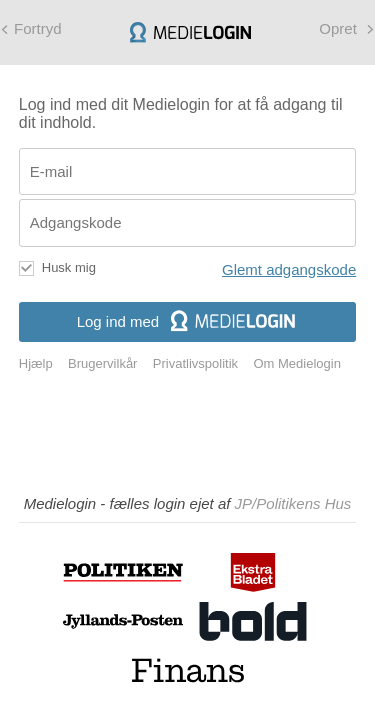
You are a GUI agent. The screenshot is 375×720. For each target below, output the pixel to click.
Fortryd (38, 28)
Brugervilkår (102, 364)
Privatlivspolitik (195, 364)
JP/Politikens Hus (293, 503)
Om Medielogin (296, 364)
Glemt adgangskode (289, 269)
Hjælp (36, 364)
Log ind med (188, 321)
